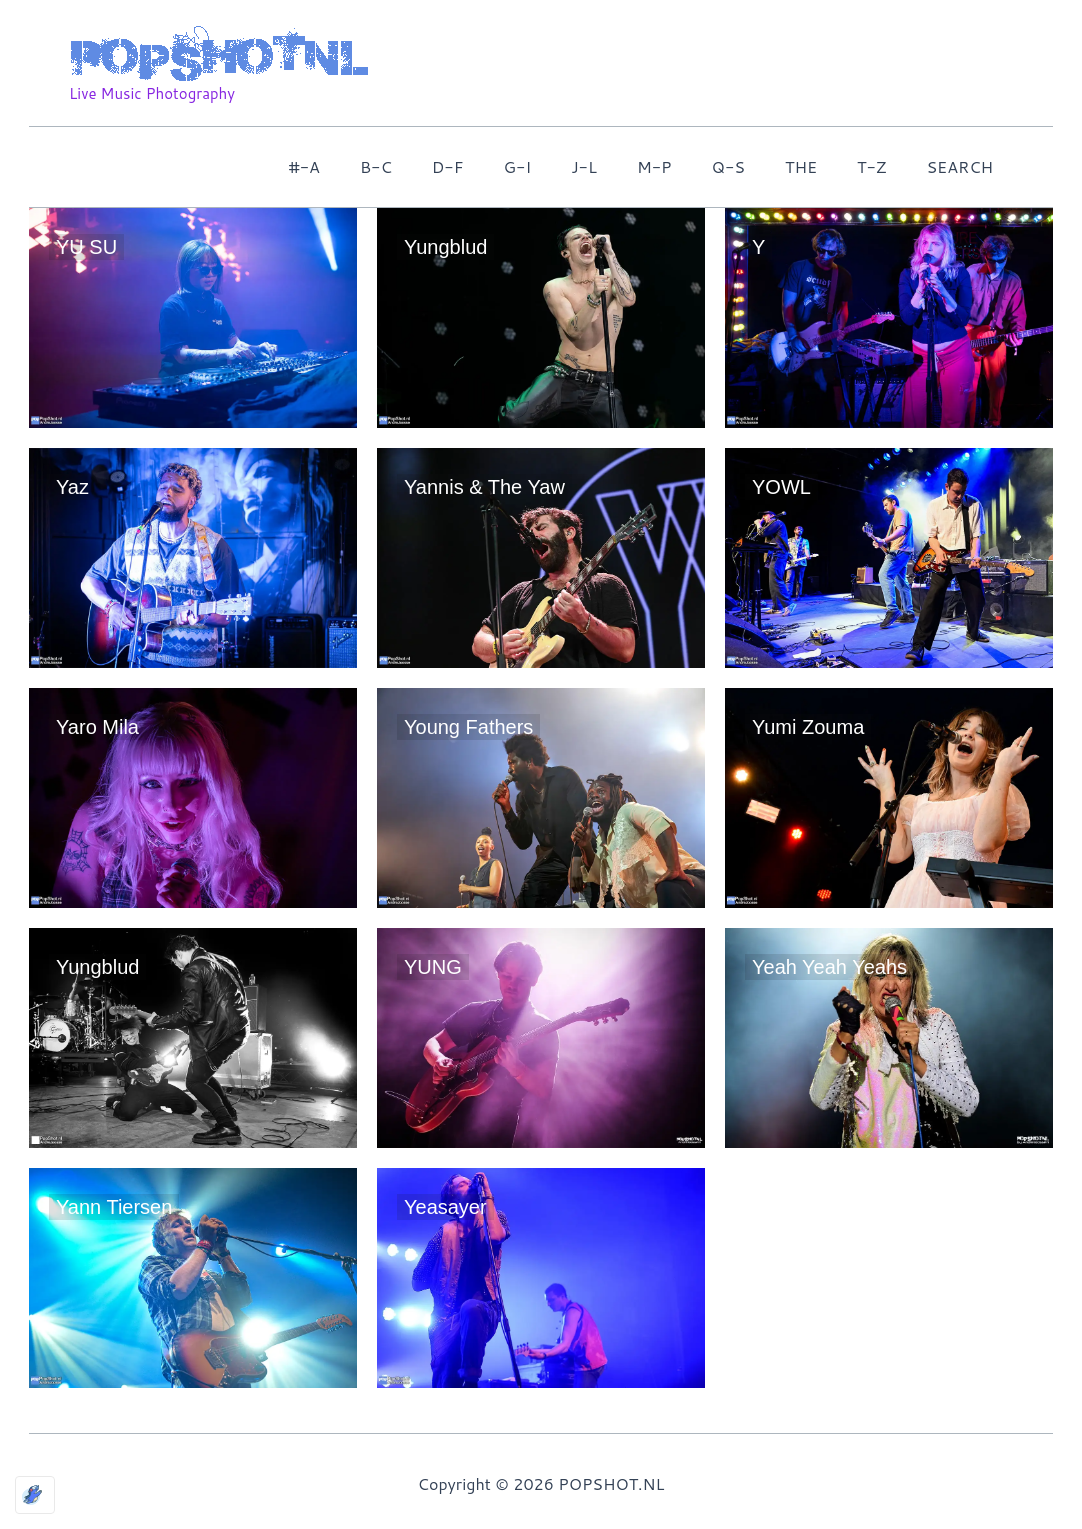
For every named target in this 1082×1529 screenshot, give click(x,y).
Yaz (72, 487)
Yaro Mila (97, 727)
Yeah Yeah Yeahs (829, 967)
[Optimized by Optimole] (35, 1495)
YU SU (86, 247)
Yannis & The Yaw (484, 487)
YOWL (781, 487)
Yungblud (445, 247)
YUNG (433, 967)
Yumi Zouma (808, 727)
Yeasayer (445, 1207)
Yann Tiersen (114, 1207)
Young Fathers (468, 727)
